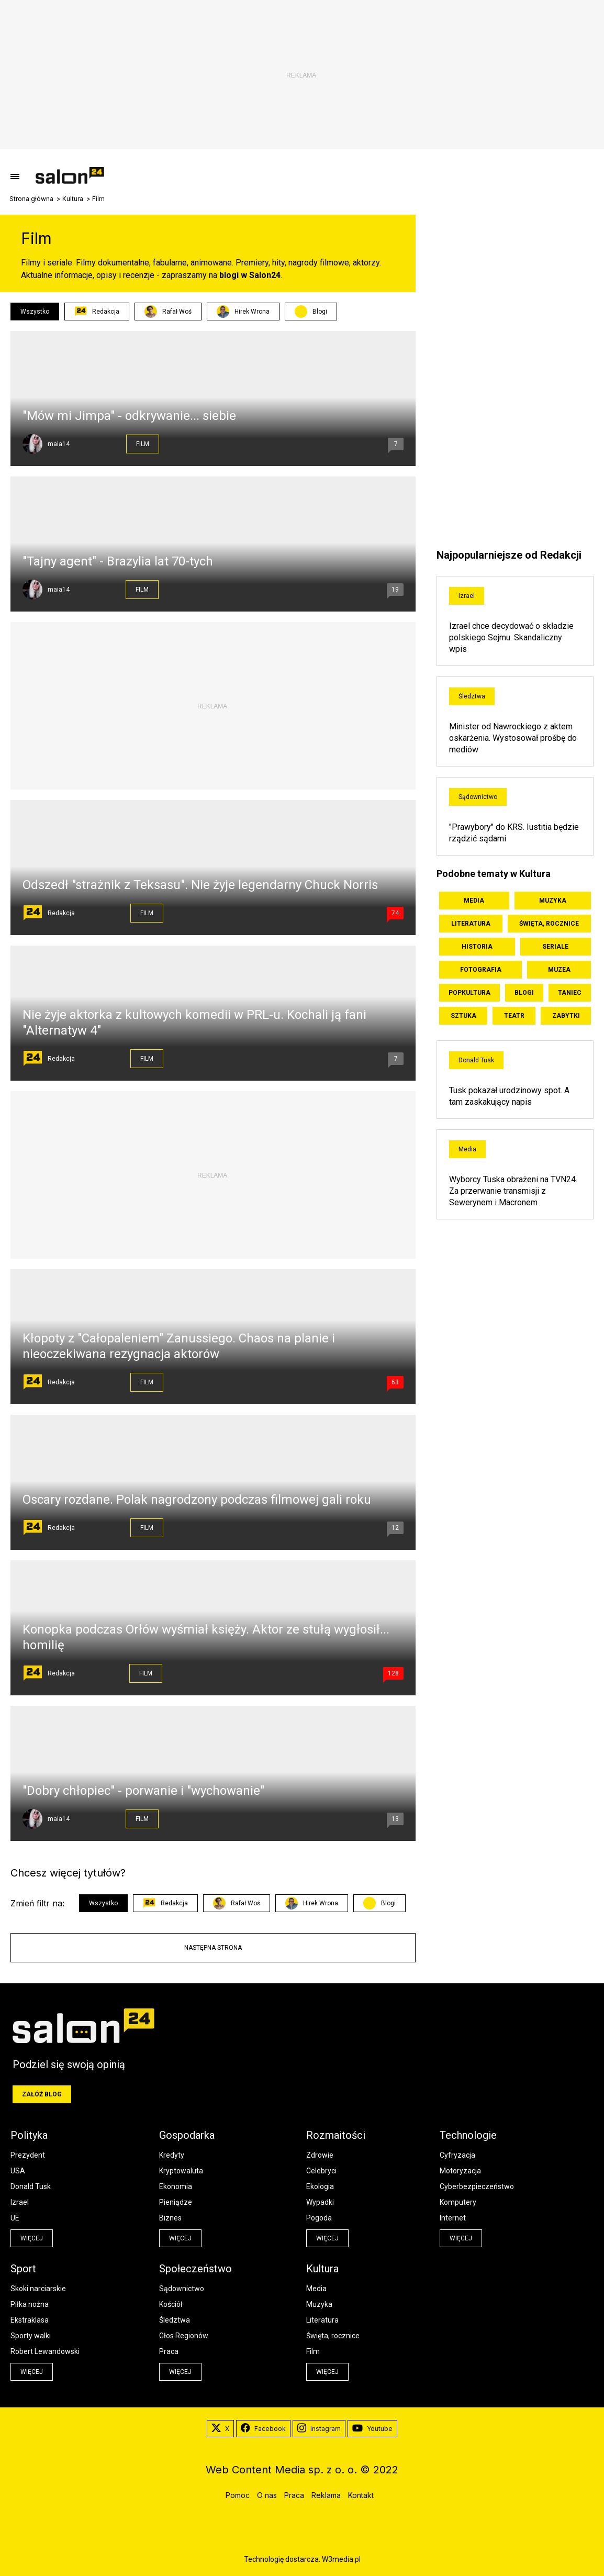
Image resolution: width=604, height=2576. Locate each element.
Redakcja (96, 311)
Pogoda (319, 2218)
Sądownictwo (477, 797)
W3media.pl (341, 2559)
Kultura (72, 199)
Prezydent (27, 2155)
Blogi (319, 311)
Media (474, 900)
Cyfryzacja (457, 2155)
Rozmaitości (335, 2135)
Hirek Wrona (243, 311)
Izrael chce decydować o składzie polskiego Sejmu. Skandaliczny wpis (511, 637)
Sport (23, 2268)
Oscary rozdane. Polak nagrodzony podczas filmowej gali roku (197, 1499)
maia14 (59, 444)
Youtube (372, 2429)
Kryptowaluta (181, 2171)
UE (14, 2218)
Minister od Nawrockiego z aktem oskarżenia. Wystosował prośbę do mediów (513, 737)
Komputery (458, 2202)
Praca (168, 2351)
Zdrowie (319, 2155)
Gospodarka (187, 2135)
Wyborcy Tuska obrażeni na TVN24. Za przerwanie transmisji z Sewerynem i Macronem (513, 1190)
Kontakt (361, 2495)
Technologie (468, 2135)
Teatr (514, 1015)
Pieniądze (175, 2202)
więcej (31, 2238)
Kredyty (171, 2155)
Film (142, 444)
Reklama (326, 2495)
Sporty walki (30, 2335)
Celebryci (321, 2171)
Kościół (171, 2304)
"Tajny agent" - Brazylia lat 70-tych (118, 561)
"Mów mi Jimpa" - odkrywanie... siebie (129, 415)
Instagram (319, 2429)
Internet (453, 2218)
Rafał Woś (168, 311)
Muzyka (552, 900)
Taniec (569, 992)
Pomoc (238, 2495)
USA (17, 2171)
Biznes (170, 2218)
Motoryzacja (460, 2171)
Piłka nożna (29, 2304)
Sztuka (463, 1015)
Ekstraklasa (29, 2320)
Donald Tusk (476, 1060)
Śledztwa (471, 696)
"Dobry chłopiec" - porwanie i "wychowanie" (143, 1790)
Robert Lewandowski (45, 2351)
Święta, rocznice (549, 923)
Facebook (263, 2429)
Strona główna (31, 199)
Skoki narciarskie (38, 2288)
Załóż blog (42, 2094)
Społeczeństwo (195, 2268)
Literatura (470, 923)
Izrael (466, 595)
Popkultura (469, 992)
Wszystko (34, 311)
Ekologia (320, 2186)
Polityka (29, 2135)
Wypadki (320, 2202)
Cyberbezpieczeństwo (477, 2186)
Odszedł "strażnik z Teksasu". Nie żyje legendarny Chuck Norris (200, 885)
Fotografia (480, 969)
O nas (267, 2495)
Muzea (559, 969)
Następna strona (213, 1947)
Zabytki (566, 1015)
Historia (477, 946)
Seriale (555, 946)
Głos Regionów (183, 2335)
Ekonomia (175, 2186)
